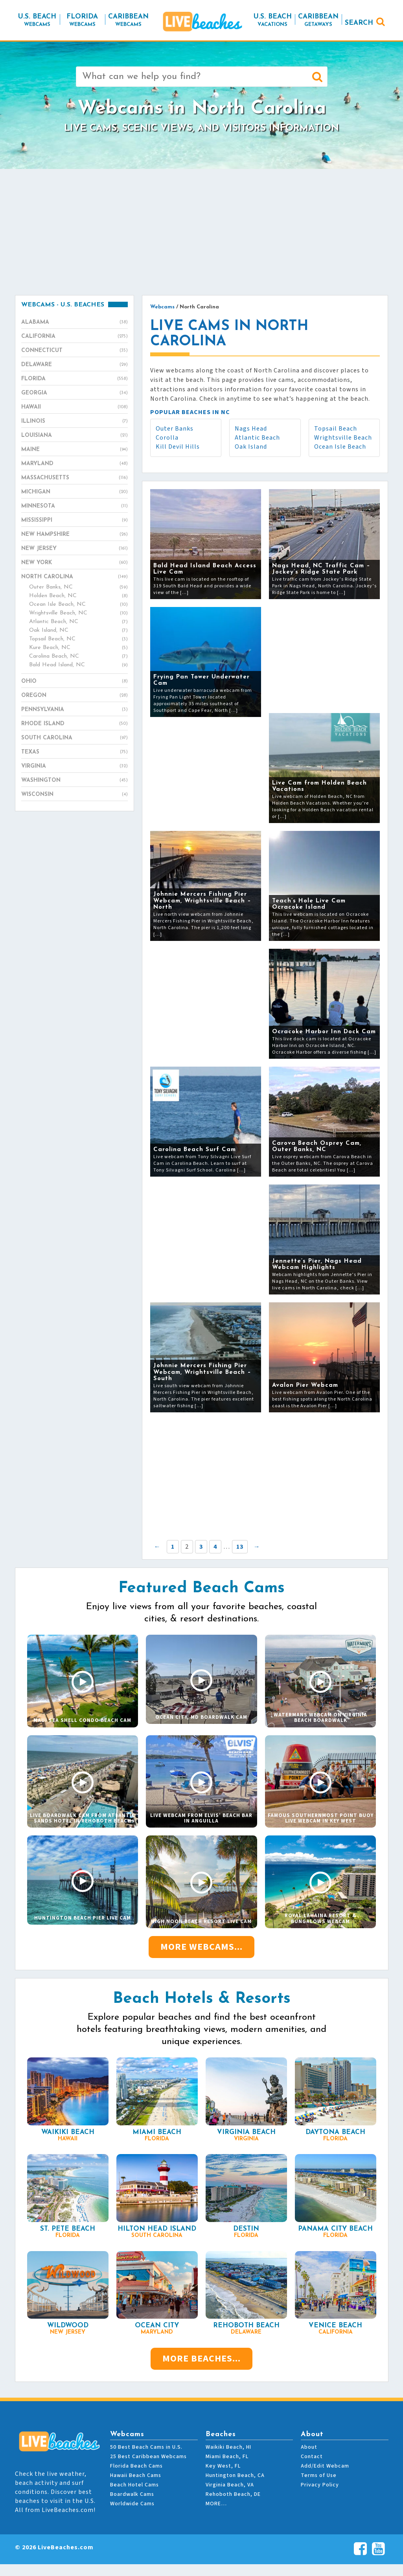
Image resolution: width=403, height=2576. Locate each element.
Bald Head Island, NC (78, 665)
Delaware (74, 365)
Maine (74, 450)
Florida (74, 379)
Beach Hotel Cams (134, 2485)
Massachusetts (74, 478)
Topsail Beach (335, 428)
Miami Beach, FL (227, 2456)
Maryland (74, 464)
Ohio (74, 681)
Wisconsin (74, 795)
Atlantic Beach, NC (78, 622)
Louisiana (74, 436)
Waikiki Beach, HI (228, 2447)
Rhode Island (74, 724)
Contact (312, 2456)
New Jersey (74, 549)
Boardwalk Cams (132, 2494)
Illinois (74, 421)
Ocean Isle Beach (340, 446)
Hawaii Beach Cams (135, 2475)
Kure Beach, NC (78, 648)
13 (239, 1546)
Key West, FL (223, 2466)
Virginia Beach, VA (230, 2485)
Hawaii (74, 407)
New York (74, 563)
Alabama (74, 322)
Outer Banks (174, 428)
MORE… (216, 2504)
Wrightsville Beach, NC (78, 613)
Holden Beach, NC (78, 596)
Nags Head (251, 428)
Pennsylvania (74, 710)
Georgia (74, 393)
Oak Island (251, 446)
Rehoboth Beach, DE (233, 2494)
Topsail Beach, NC (78, 639)
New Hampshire (74, 535)
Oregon (74, 696)
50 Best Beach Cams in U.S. (146, 2447)
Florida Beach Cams (136, 2466)
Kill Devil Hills (178, 446)
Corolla (167, 437)
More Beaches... (201, 2358)
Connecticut (74, 351)
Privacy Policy (320, 2485)
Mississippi (74, 520)
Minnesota (74, 506)
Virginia (74, 766)
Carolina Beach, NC (78, 656)
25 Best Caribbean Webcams (148, 2456)
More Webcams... (201, 1947)
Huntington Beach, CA (235, 2475)
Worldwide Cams (132, 2504)
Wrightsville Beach (343, 437)
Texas (74, 752)
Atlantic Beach (257, 437)
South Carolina (74, 738)
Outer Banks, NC (78, 587)
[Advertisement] (201, 232)
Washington (74, 780)
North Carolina (74, 577)
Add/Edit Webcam (325, 2466)
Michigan (74, 492)
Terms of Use (319, 2475)
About (309, 2447)
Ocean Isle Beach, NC (78, 604)
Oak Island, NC (78, 630)
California (74, 337)
